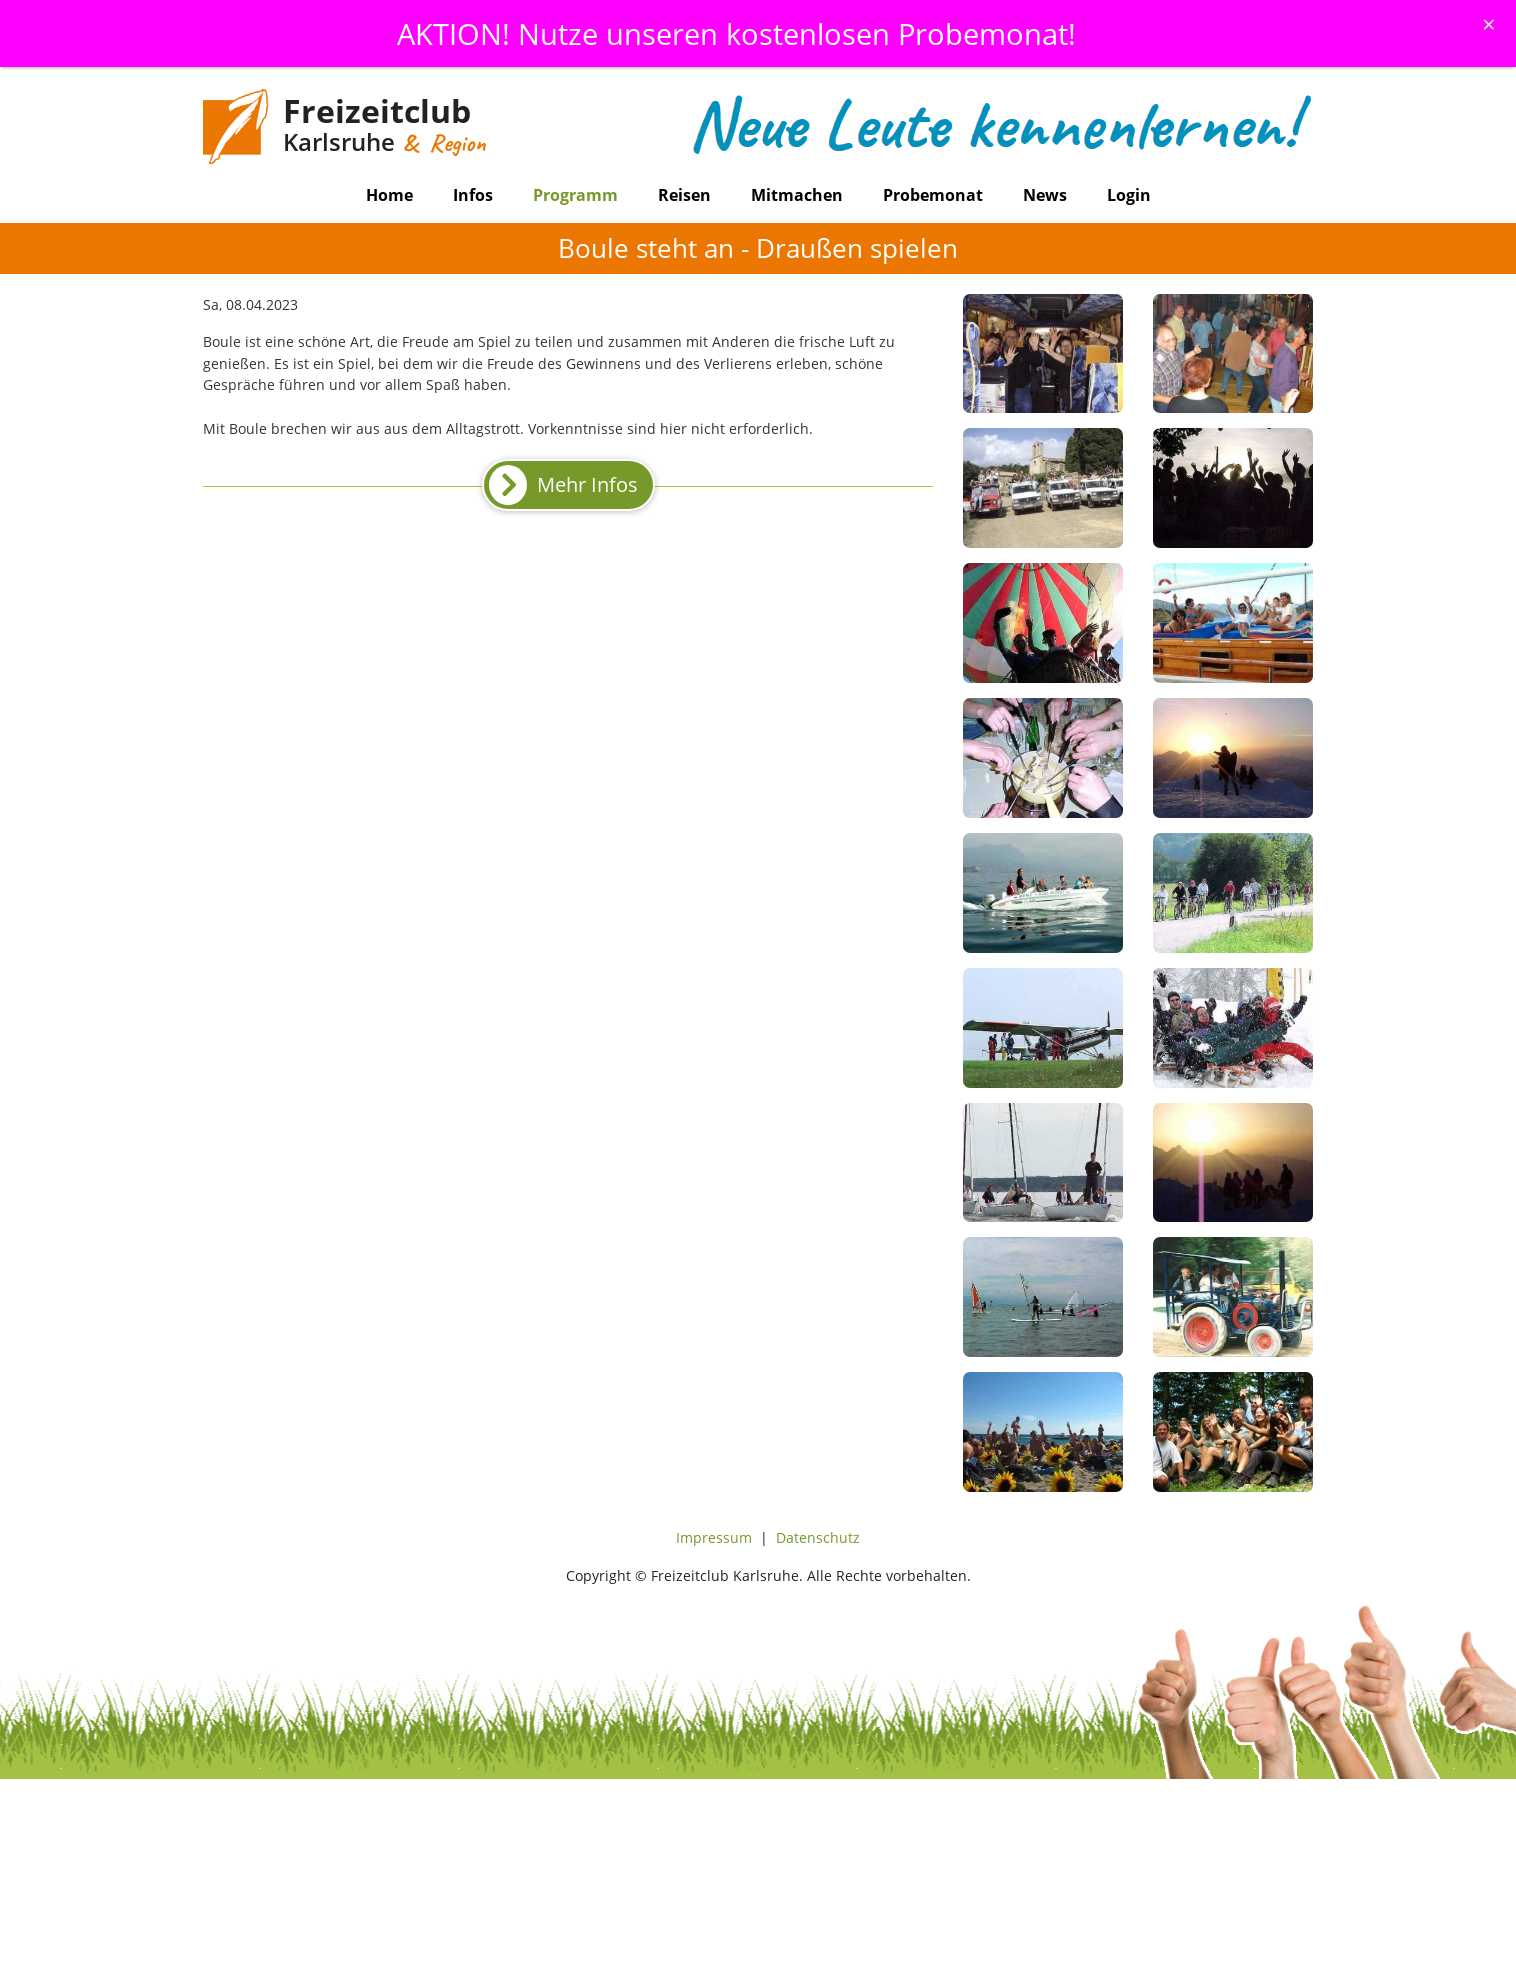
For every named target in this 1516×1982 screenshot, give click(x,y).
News (1045, 195)
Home (389, 195)
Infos (473, 195)
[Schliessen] (1489, 24)
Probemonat (933, 195)
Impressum (714, 1537)
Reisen (684, 195)
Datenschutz (818, 1537)
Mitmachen (797, 195)
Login (1129, 195)
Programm (575, 195)
